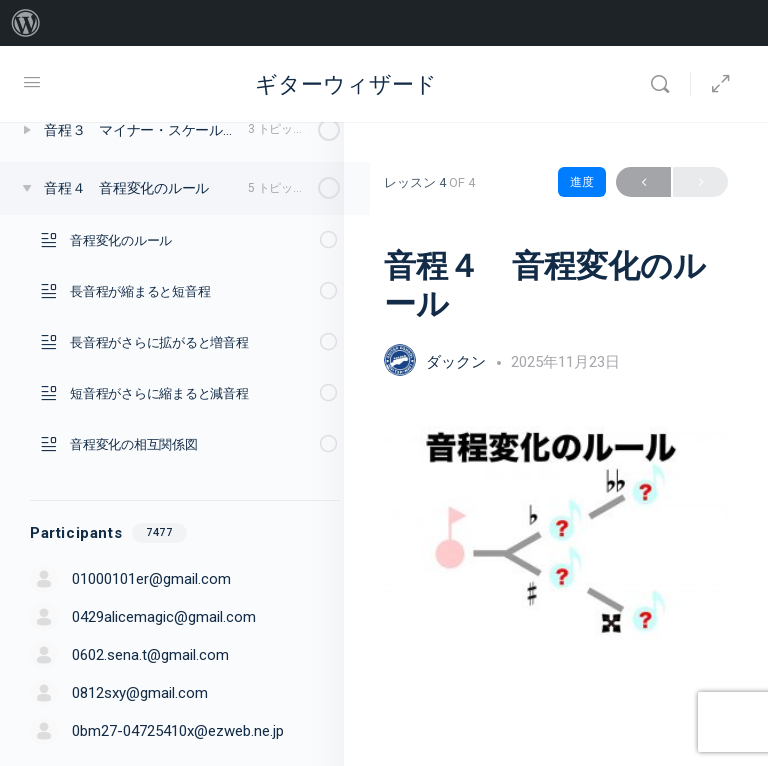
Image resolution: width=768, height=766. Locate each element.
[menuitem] (26, 23)
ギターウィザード (346, 84)
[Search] (665, 84)
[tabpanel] (556, 534)
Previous (643, 182)
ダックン (458, 362)
